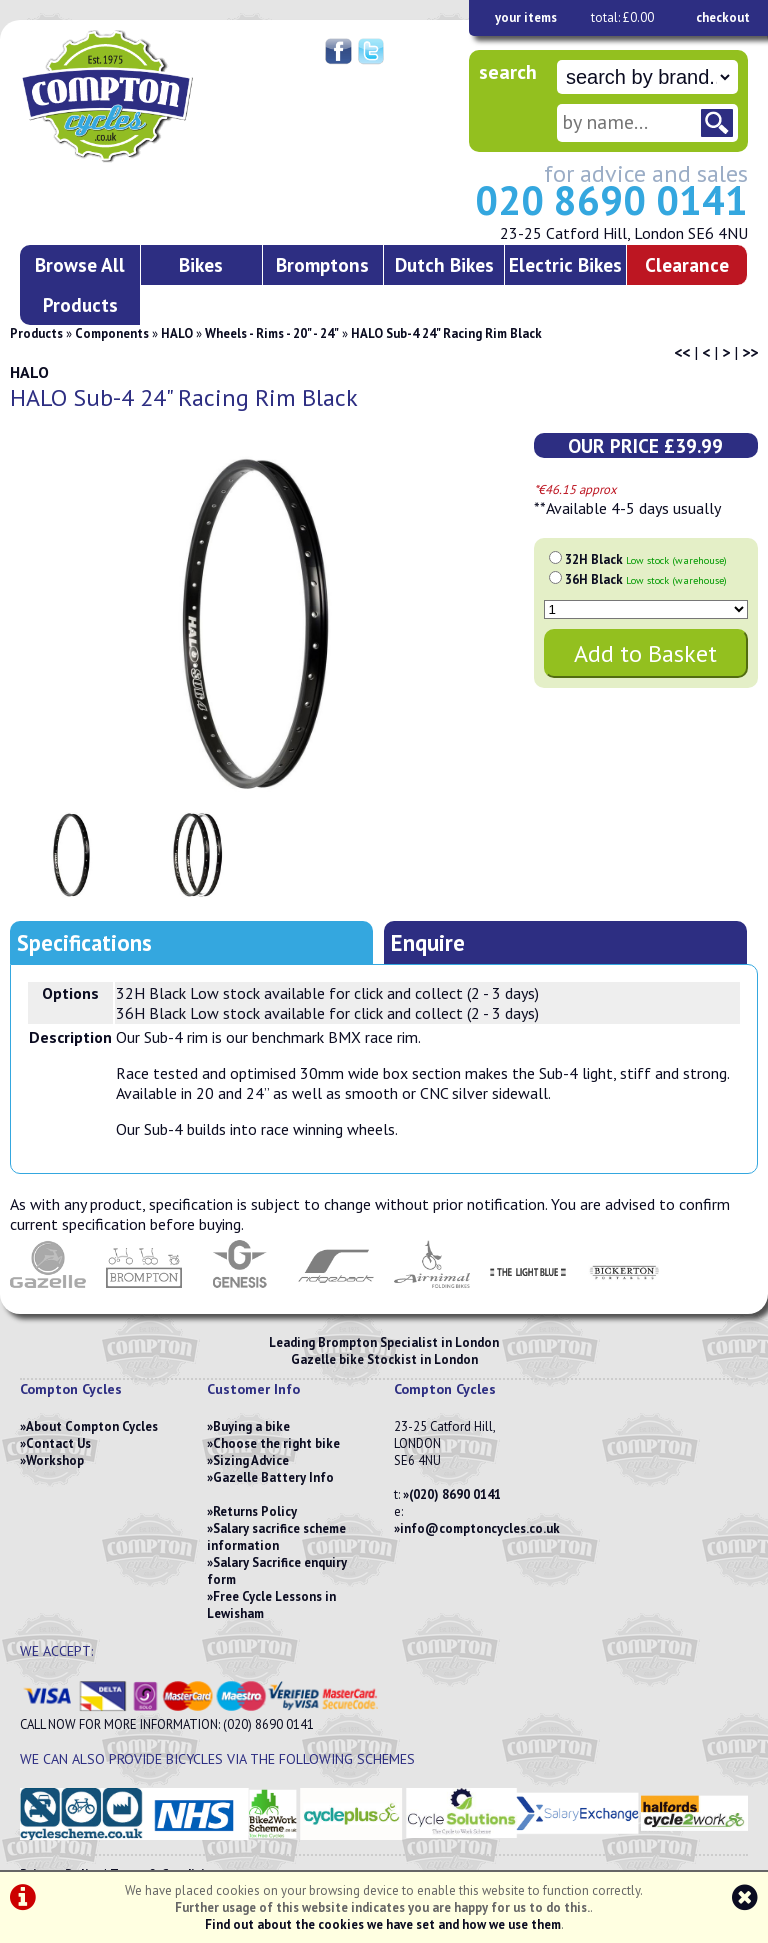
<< (682, 352)
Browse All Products (80, 284)
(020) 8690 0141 (455, 1494)
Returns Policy (255, 1511)
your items (526, 17)
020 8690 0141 (611, 200)
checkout (723, 17)
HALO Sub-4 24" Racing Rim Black (446, 333)
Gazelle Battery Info (273, 1477)
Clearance (687, 264)
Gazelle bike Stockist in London (384, 1359)
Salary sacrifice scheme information (276, 1537)
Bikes (201, 264)
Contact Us (58, 1443)
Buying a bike (251, 1426)
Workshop (55, 1460)
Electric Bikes (565, 264)
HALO (177, 333)
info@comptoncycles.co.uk (480, 1528)
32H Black (646, 559)
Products (36, 333)
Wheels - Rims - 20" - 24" (272, 333)
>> (750, 352)
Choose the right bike (276, 1443)
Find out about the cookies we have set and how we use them (383, 1924)
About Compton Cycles (92, 1426)
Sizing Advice (251, 1460)
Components (112, 333)
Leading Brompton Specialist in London (384, 1342)
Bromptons (322, 264)
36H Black (646, 579)
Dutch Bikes (444, 264)
